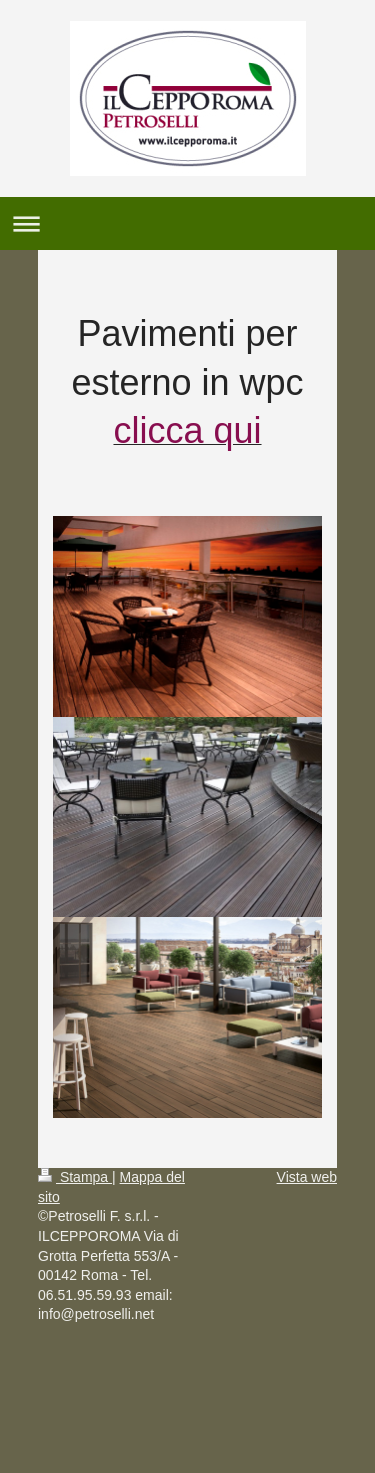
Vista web (307, 1177)
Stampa (75, 1177)
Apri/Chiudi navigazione (187, 223)
